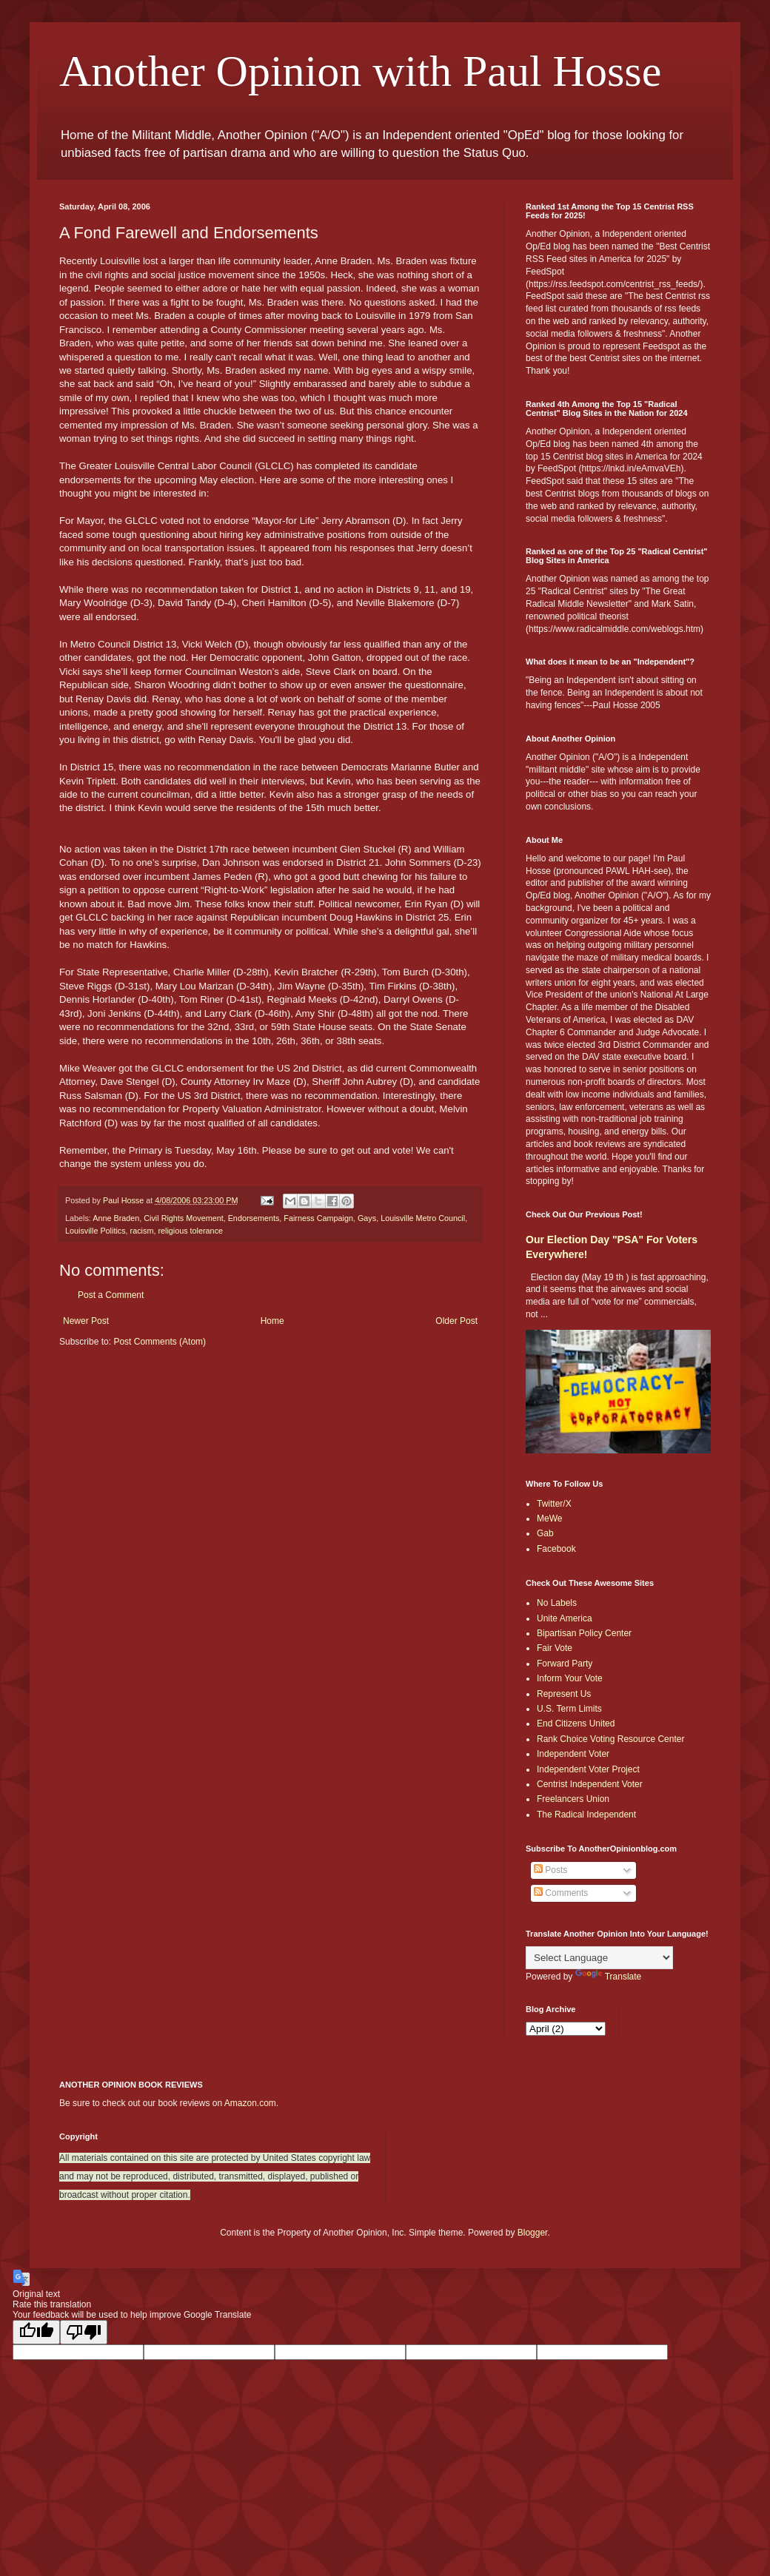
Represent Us (564, 1694)
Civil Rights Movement (183, 1218)
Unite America (564, 1618)
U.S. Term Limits (569, 1709)
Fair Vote (554, 1648)
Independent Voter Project (588, 1769)
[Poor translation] (83, 2332)
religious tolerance (190, 1230)
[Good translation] (36, 2332)
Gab (545, 1533)
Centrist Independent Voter (590, 1784)
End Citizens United (576, 1723)
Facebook (556, 1549)
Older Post (456, 1321)
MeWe (549, 1518)
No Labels (557, 1603)
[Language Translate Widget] (599, 1957)
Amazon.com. (251, 2103)
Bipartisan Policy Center (584, 1633)
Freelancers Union (573, 1799)
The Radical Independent (586, 1814)
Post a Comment (111, 1295)
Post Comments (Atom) (159, 1341)
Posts (550, 1870)
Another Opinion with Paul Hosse (360, 71)
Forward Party (564, 1663)
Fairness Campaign (318, 1218)
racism (142, 1230)
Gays (367, 1218)
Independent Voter (573, 1754)
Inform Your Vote (570, 1678)
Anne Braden (116, 1218)
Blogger (533, 2232)
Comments (561, 1893)
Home (272, 1321)
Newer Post (86, 1321)
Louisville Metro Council (423, 1218)
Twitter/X (554, 1504)
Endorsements (254, 1218)
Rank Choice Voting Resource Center (610, 1739)
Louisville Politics (95, 1230)
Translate (608, 1976)
